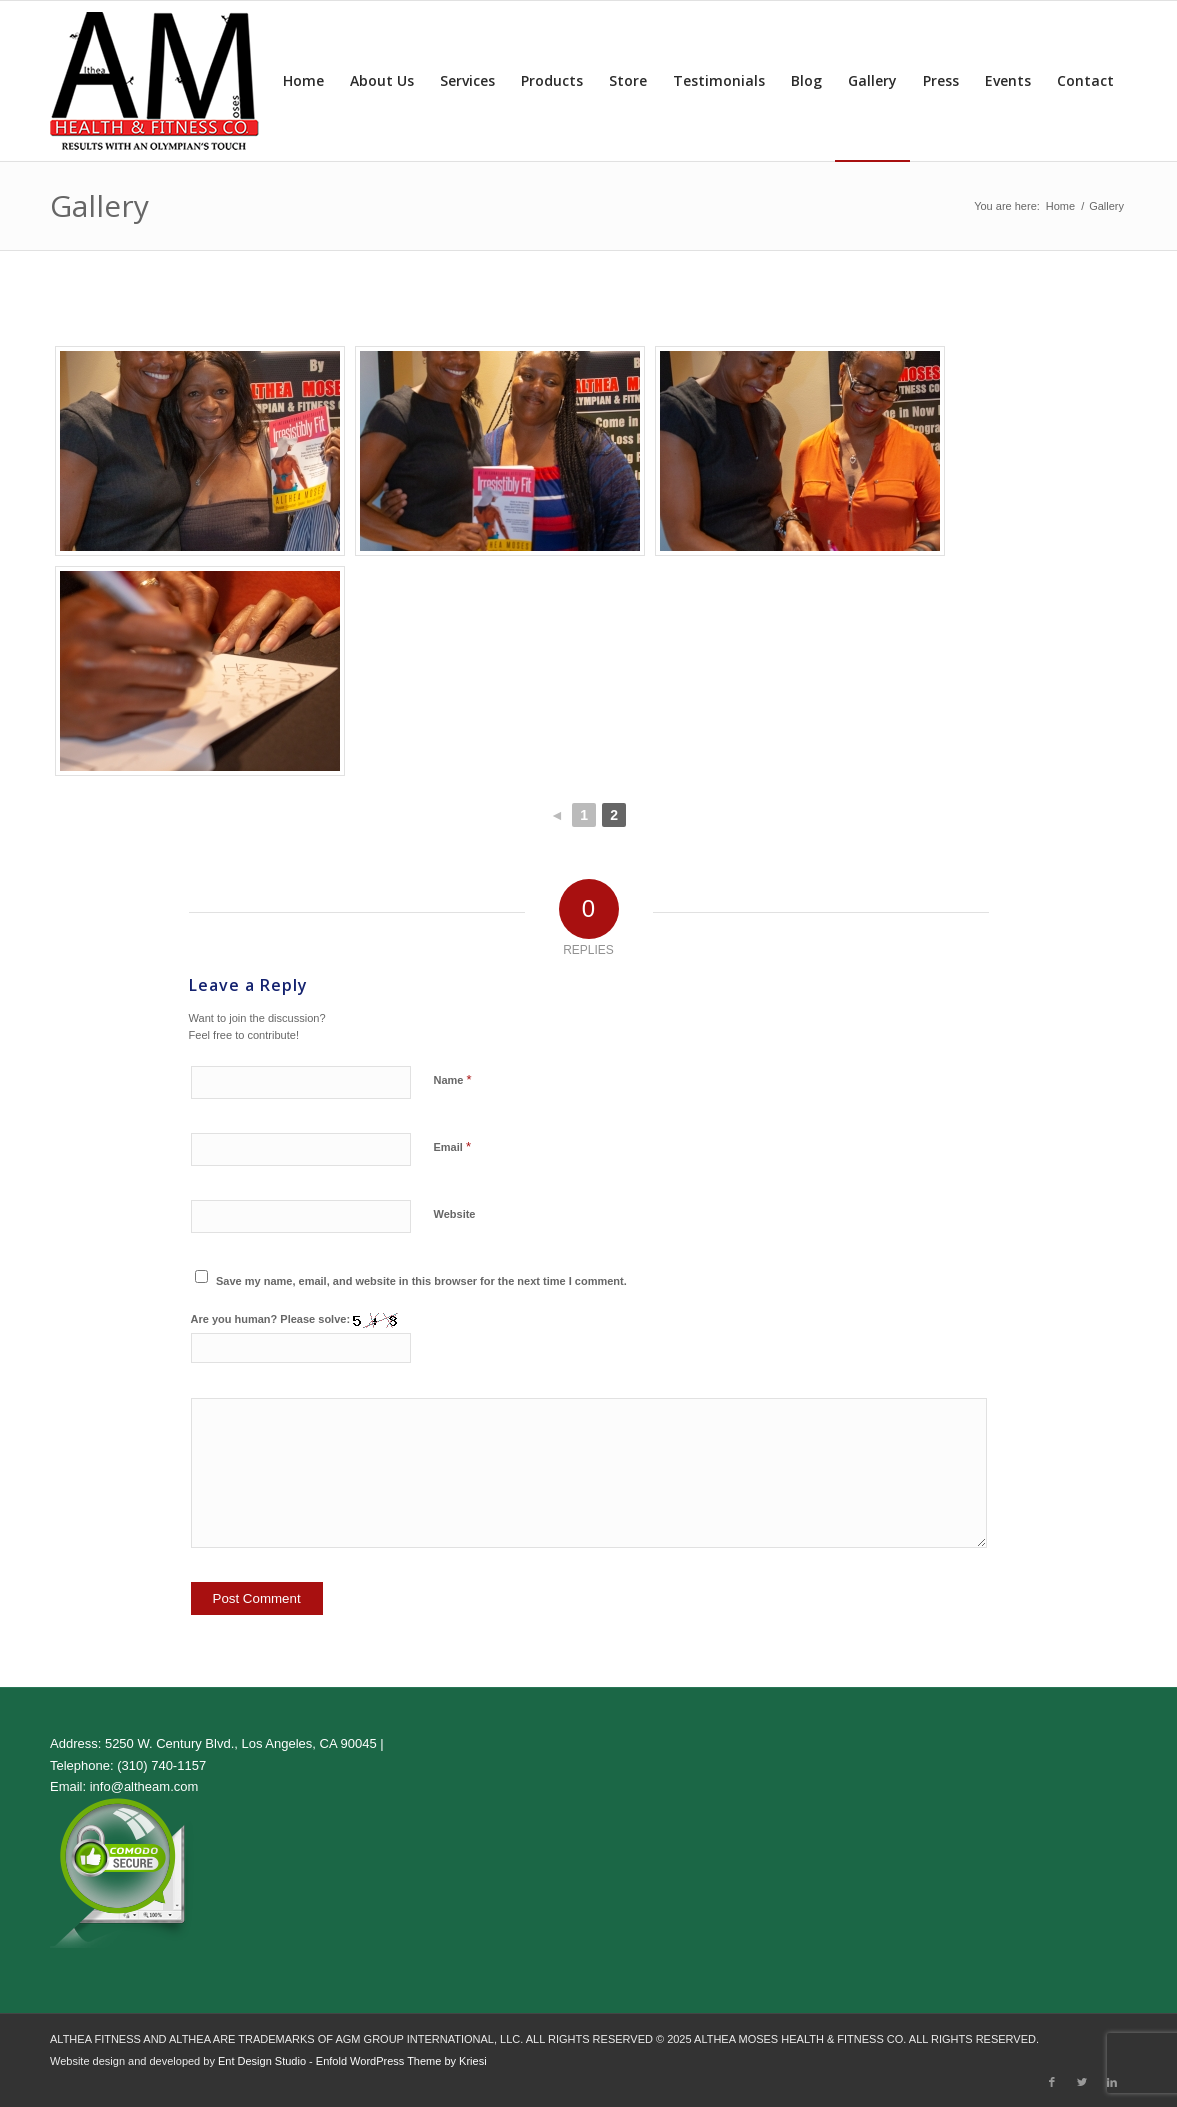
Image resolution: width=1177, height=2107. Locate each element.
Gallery (99, 205)
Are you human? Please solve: (301, 1338)
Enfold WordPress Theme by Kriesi (401, 2061)
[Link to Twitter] (1082, 2082)
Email (452, 1146)
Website (455, 1214)
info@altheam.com (144, 1786)
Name (453, 1079)
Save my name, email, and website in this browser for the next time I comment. (421, 1281)
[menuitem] (303, 81)
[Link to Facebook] (1052, 2082)
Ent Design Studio (262, 2061)
